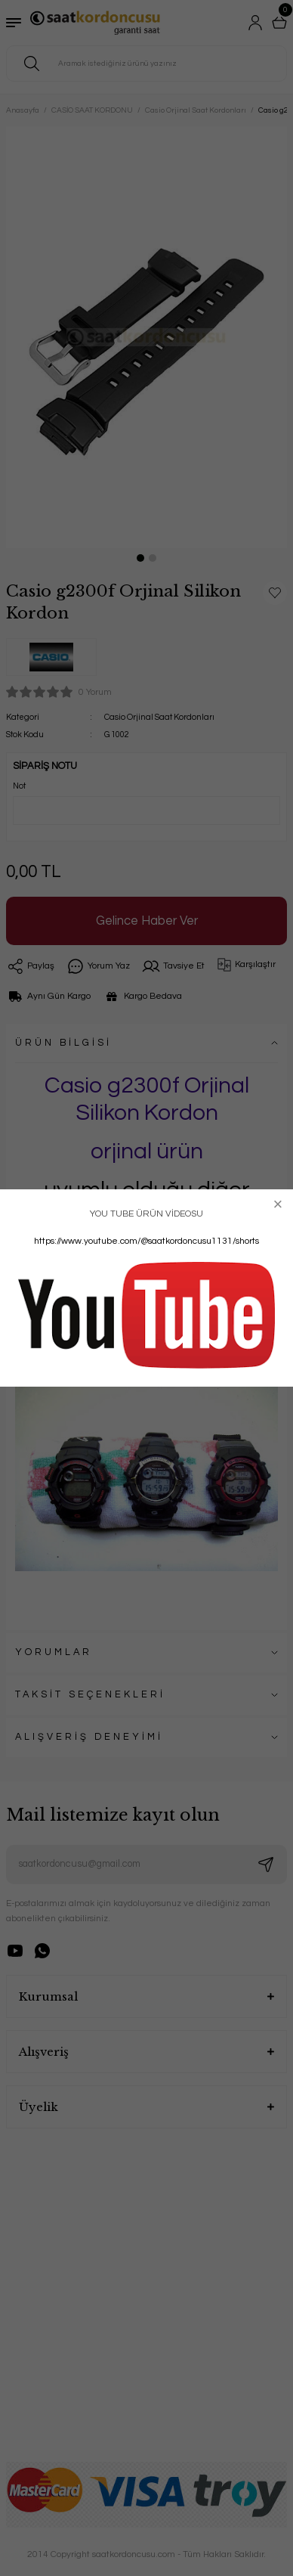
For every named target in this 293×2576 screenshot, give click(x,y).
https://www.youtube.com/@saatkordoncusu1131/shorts (146, 1241)
